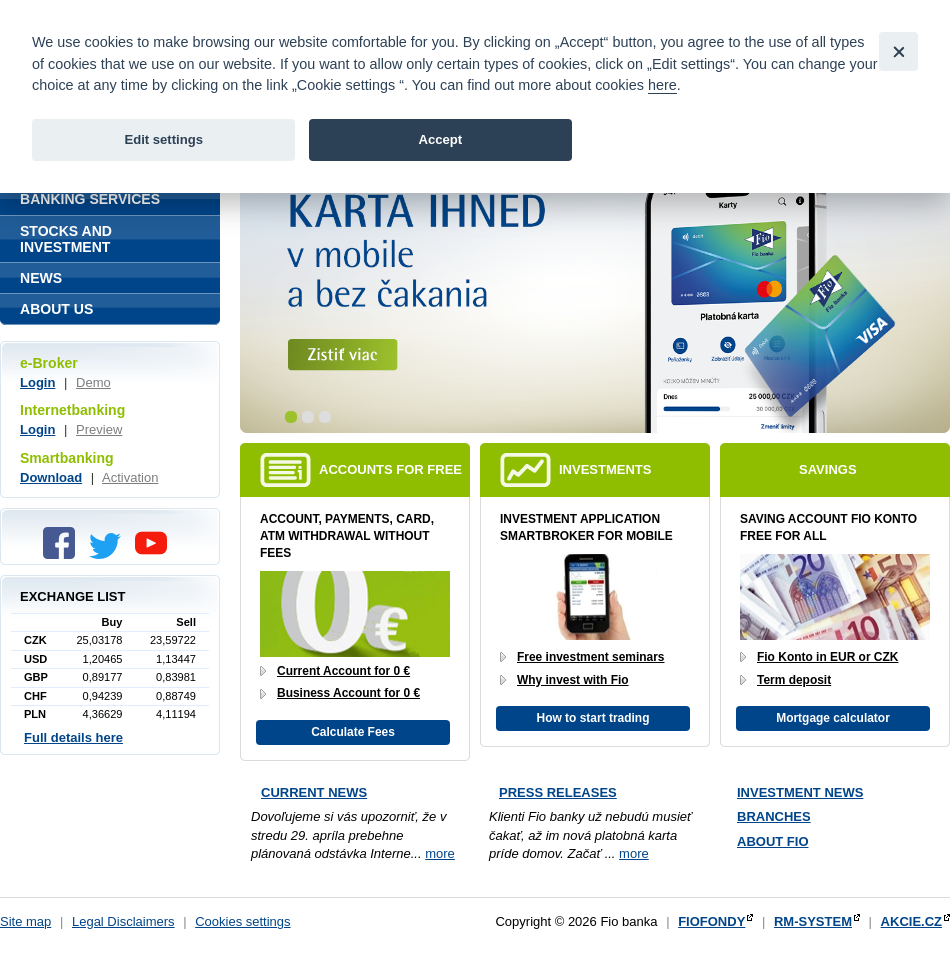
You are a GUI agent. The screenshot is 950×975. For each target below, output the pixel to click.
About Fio (773, 841)
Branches (774, 816)
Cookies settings (242, 921)
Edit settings (163, 139)
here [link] (662, 85)
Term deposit (794, 680)
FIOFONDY (711, 921)
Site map (25, 921)
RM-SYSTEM (813, 921)
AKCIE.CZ (911, 921)
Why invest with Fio (573, 680)
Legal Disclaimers (123, 921)
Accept (440, 139)
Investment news (800, 792)
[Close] (898, 51)
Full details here (73, 737)
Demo (93, 382)
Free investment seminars (591, 657)
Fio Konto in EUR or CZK (827, 657)
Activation (130, 477)
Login (37, 382)
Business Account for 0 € (348, 693)
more (440, 853)
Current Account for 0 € (343, 671)
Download (51, 477)
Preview (99, 429)
